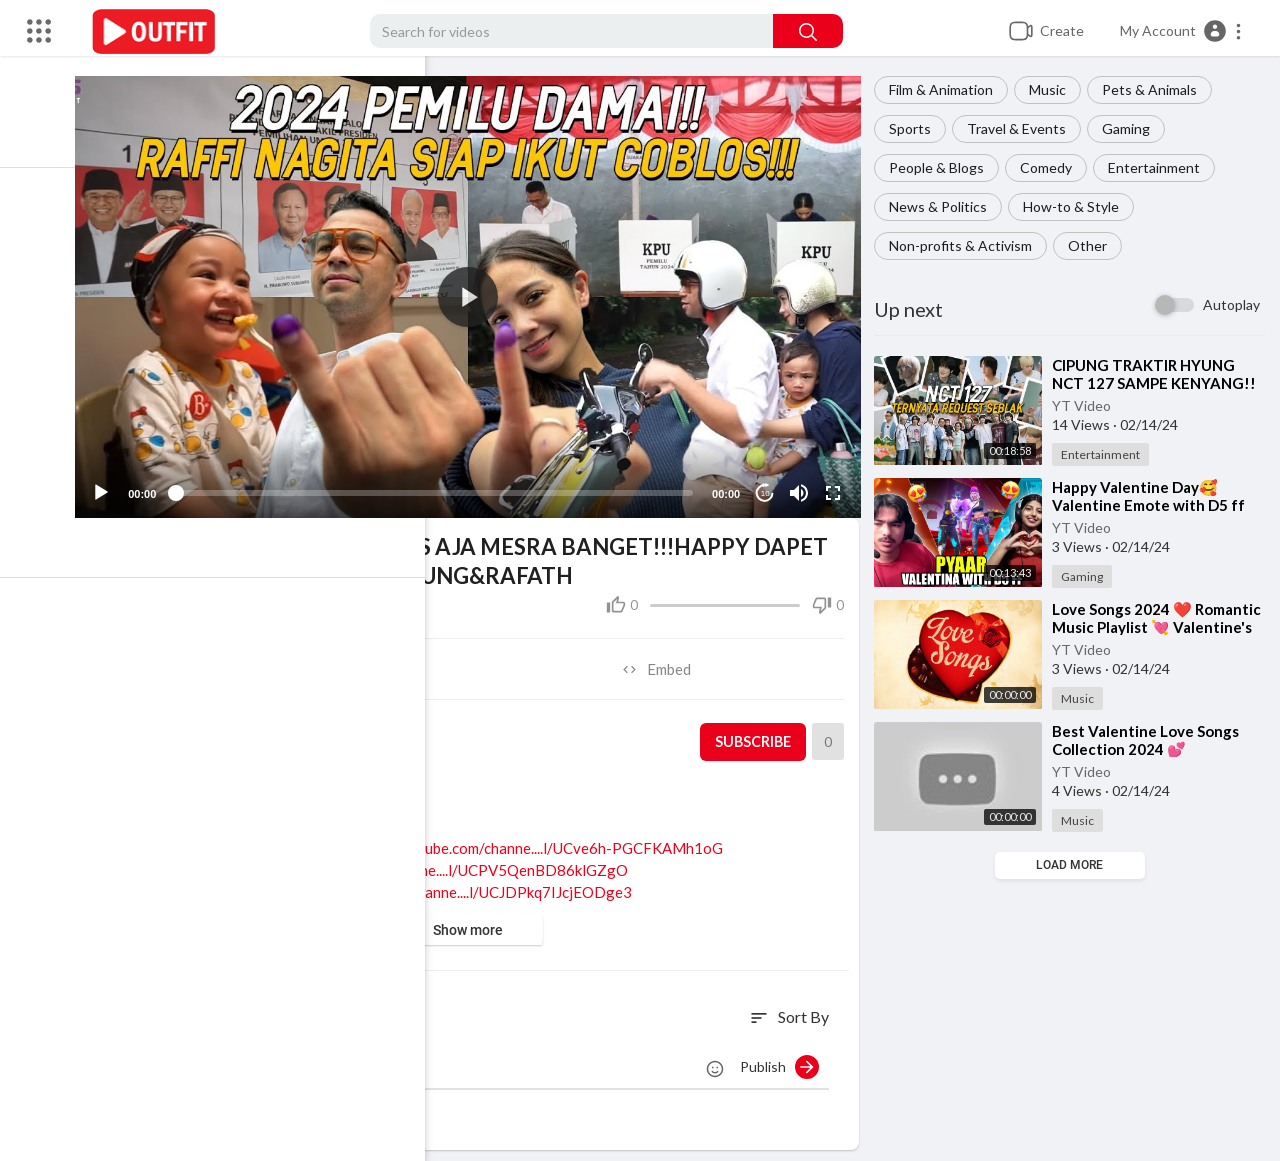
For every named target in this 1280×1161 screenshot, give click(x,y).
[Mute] (803, 484)
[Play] (121, 484)
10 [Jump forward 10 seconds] (769, 484)
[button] (1181, 31)
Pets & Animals (1155, 89)
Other (1093, 245)
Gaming (1132, 128)
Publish (785, 1058)
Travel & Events (1022, 128)
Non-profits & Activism (966, 245)
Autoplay (1231, 304)
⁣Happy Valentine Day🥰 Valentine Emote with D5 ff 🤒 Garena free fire (1154, 505)
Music (1053, 89)
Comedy (1052, 167)
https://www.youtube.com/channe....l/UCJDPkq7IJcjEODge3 (451, 883)
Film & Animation (947, 89)
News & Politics (944, 206)
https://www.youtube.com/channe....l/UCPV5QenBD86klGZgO (439, 861)
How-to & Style (1077, 206)
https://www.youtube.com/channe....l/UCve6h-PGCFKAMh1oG (534, 839)
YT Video (1087, 405)
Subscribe (755, 733)
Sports (916, 128)
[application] (480, 292)
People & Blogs (942, 167)
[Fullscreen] (837, 484)
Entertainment (1160, 167)
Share (294, 660)
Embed (665, 660)
